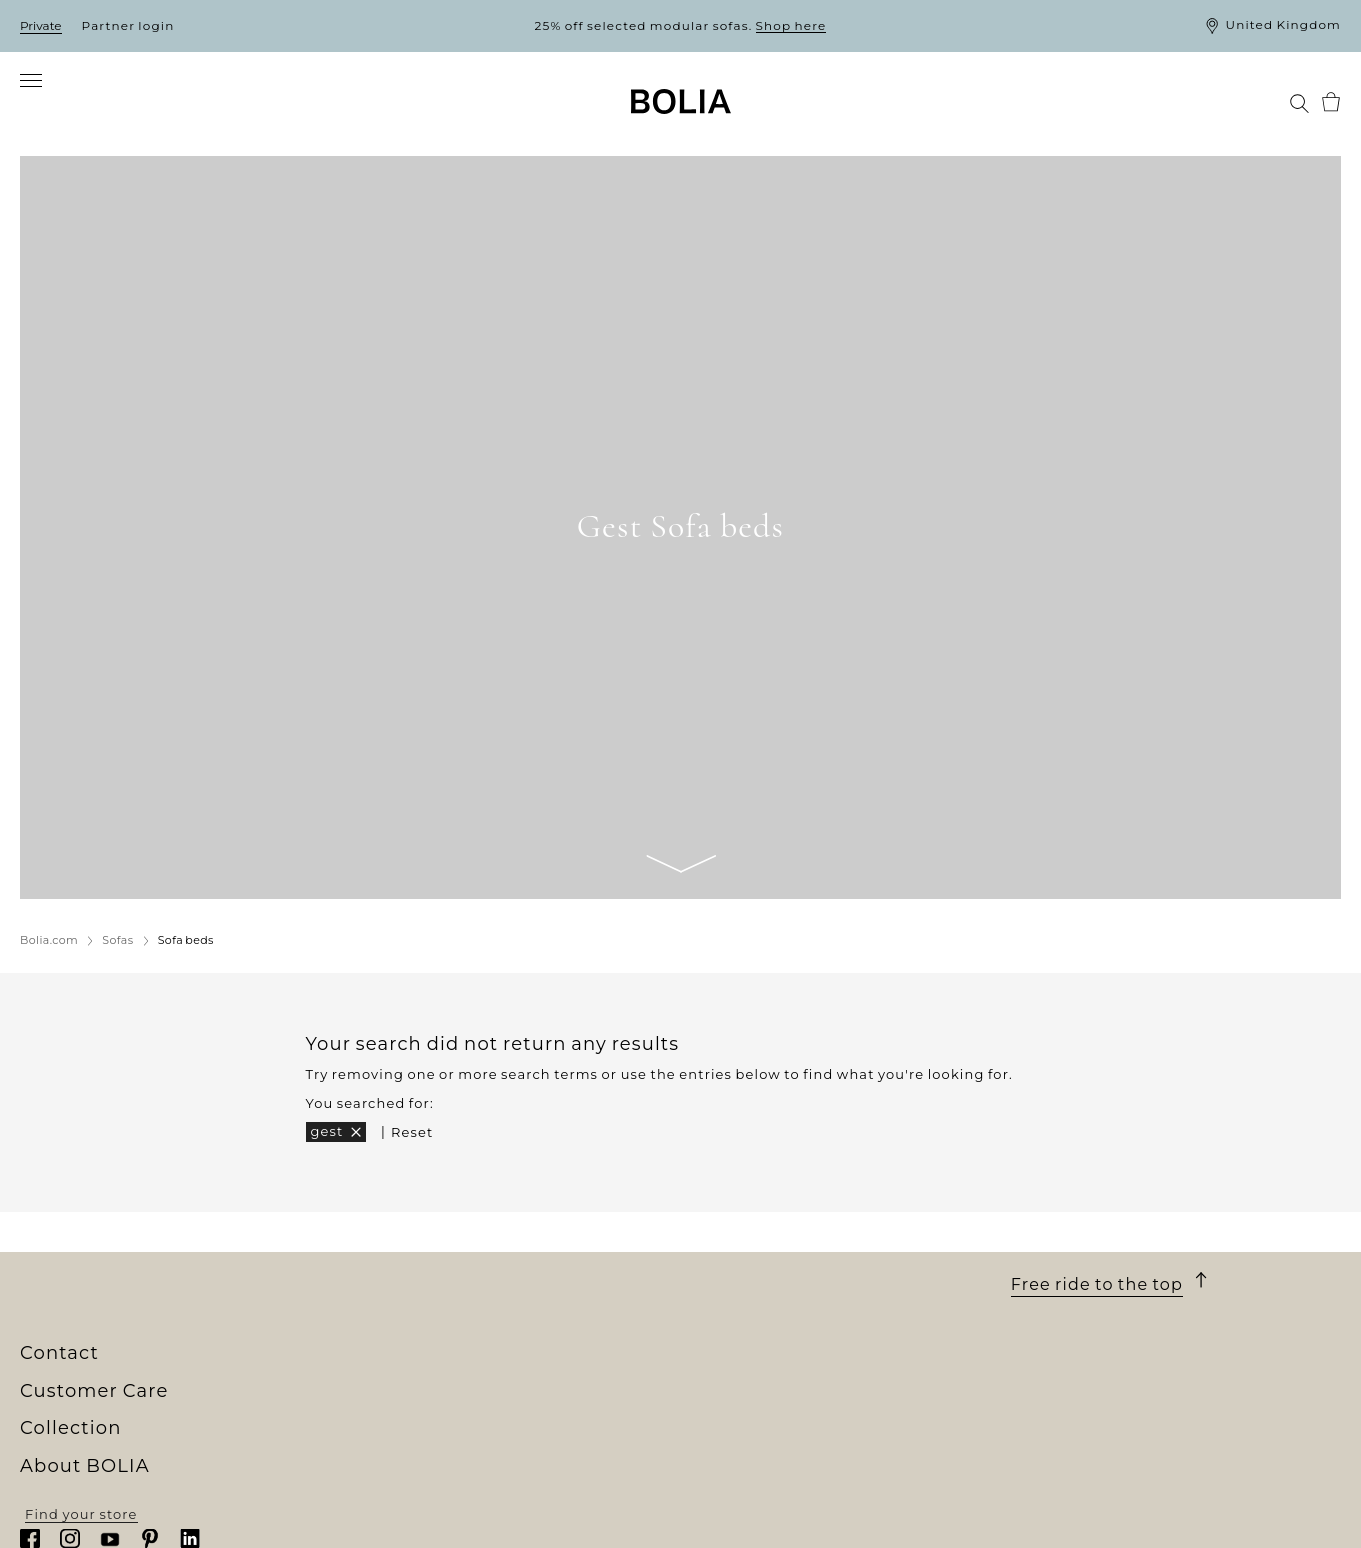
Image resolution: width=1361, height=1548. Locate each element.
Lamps (375, 1457)
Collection (403, 1357)
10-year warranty (742, 1420)
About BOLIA (92, 1357)
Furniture (385, 1420)
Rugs (369, 1475)
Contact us (721, 1493)
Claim (702, 1475)
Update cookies (739, 1534)
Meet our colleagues (95, 1420)
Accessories (394, 1493)
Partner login (128, 25)
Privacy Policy (732, 1511)
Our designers (73, 1457)
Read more (1051, 1501)
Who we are (63, 1384)
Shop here (791, 25)
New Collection (406, 1384)
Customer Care (757, 1357)
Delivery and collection (767, 1402)
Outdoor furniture (417, 1439)
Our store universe (89, 1402)
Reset (412, 1132)
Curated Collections (423, 1511)
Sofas (370, 1402)
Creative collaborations (106, 1493)
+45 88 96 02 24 (1125, 1462)
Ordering (715, 1384)
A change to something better (132, 1475)
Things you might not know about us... (162, 1511)
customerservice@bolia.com (1171, 1482)
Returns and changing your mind (804, 1457)
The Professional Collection (451, 1530)
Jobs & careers (73, 1439)
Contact (1052, 1357)
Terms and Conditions (762, 1439)
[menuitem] (48, 102)
